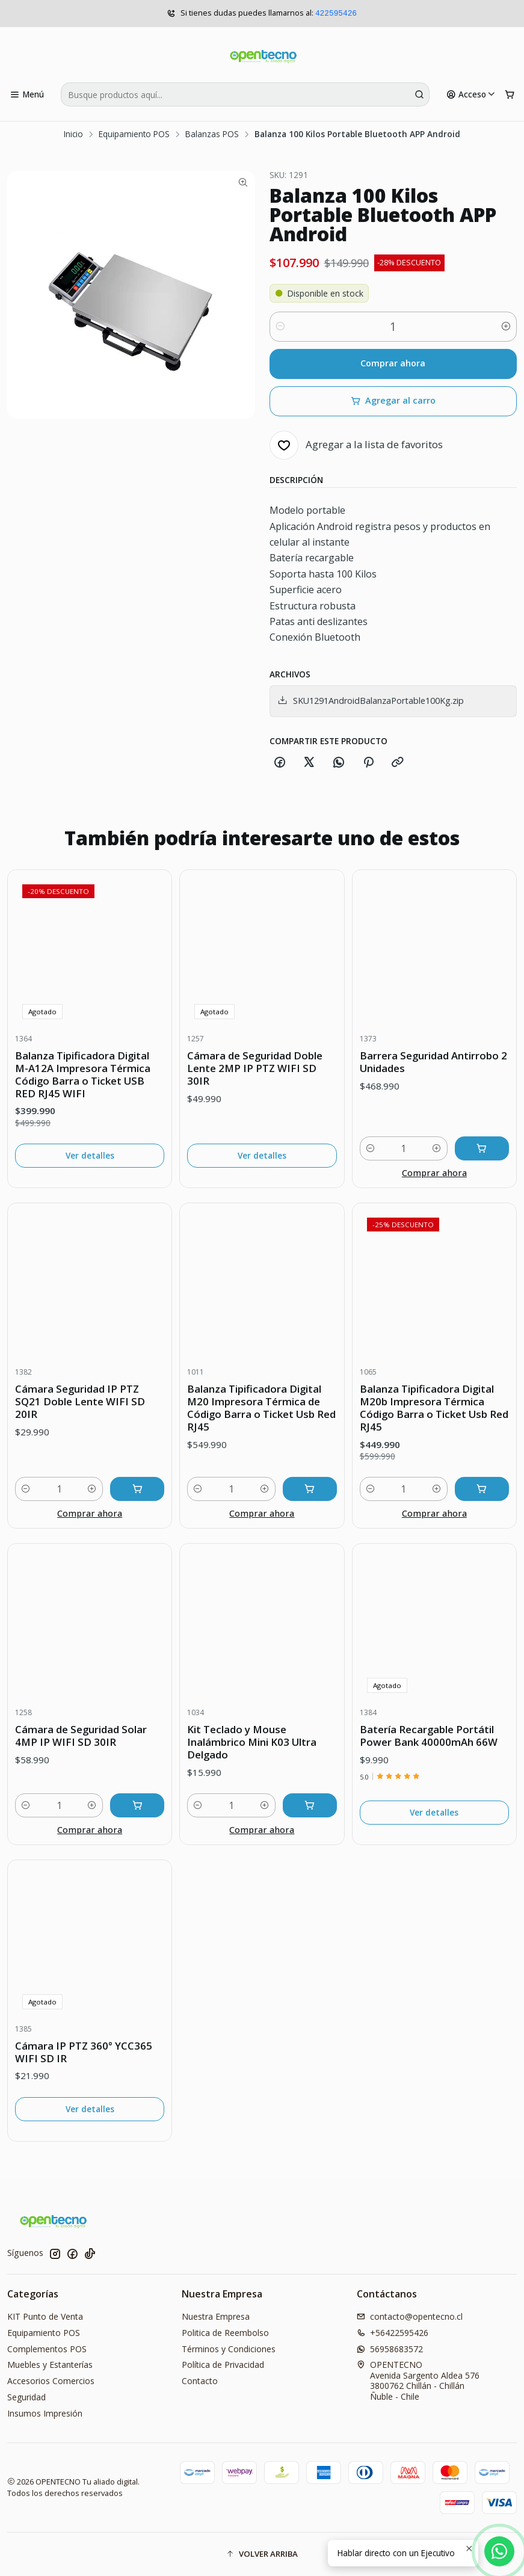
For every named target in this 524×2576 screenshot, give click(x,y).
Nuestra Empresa (216, 2316)
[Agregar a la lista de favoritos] (356, 445)
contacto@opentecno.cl (410, 2316)
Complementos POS (47, 2349)
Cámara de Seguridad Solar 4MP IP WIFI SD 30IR (81, 1735)
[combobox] (245, 94)
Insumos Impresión (44, 2413)
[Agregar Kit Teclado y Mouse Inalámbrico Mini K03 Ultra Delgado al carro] (310, 1805)
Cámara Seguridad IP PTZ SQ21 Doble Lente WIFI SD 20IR (80, 1401)
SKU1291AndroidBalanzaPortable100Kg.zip (370, 700)
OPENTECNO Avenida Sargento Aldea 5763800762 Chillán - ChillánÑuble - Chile (418, 2380)
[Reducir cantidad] (280, 326)
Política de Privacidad (223, 2364)
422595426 (336, 13)
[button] (262, 2554)
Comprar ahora (392, 363)
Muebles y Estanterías (50, 2364)
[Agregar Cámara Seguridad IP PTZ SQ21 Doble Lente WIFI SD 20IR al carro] (137, 1489)
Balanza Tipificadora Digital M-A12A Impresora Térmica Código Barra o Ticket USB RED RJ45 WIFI (82, 1074)
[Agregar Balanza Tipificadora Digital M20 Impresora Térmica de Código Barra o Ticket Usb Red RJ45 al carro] (310, 1489)
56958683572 (390, 2349)
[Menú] (26, 94)
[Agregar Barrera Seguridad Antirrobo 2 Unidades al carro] (482, 1148)
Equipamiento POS (134, 134)
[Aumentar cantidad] (506, 326)
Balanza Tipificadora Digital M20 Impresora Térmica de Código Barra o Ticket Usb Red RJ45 (261, 1408)
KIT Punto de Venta (45, 2316)
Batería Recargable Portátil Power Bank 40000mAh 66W (429, 1735)
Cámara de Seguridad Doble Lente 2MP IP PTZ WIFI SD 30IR (254, 1068)
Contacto (200, 2380)
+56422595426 (392, 2332)
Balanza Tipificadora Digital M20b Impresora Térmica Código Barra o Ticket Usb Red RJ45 (434, 1408)
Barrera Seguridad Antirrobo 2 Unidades (433, 1062)
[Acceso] (471, 94)
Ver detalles (90, 1155)
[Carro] (509, 94)
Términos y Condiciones (229, 2349)
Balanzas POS (212, 134)
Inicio (73, 134)
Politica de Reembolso (225, 2332)
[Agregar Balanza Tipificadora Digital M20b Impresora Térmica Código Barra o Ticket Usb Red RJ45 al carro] (482, 1489)
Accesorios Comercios (50, 2380)
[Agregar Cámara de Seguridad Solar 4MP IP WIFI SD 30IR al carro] (137, 1805)
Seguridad (26, 2397)
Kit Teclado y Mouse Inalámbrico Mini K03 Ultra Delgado (251, 1741)
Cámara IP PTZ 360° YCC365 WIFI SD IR (83, 2052)
